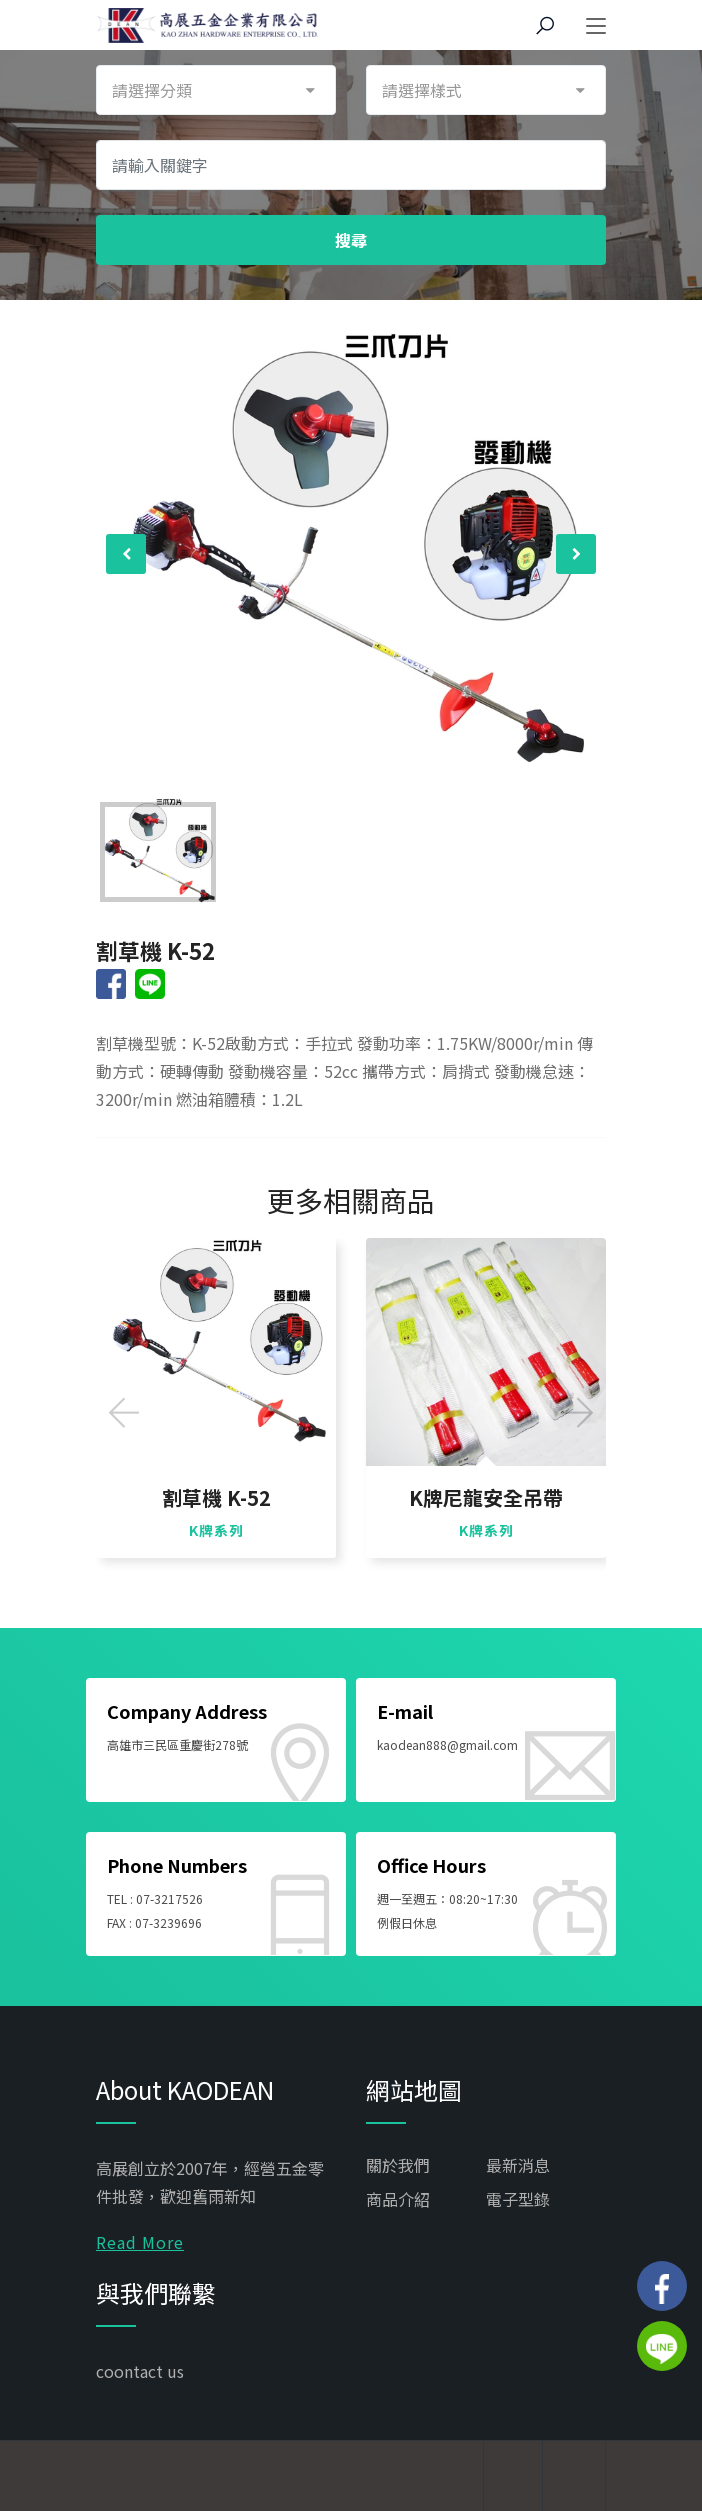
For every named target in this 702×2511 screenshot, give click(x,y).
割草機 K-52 (216, 1498)
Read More (140, 2242)
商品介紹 (398, 2199)
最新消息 (518, 2165)
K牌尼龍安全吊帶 (486, 1498)
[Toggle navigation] (596, 27)
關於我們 (398, 2165)
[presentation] (126, 554)
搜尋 (351, 240)
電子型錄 (518, 2199)
